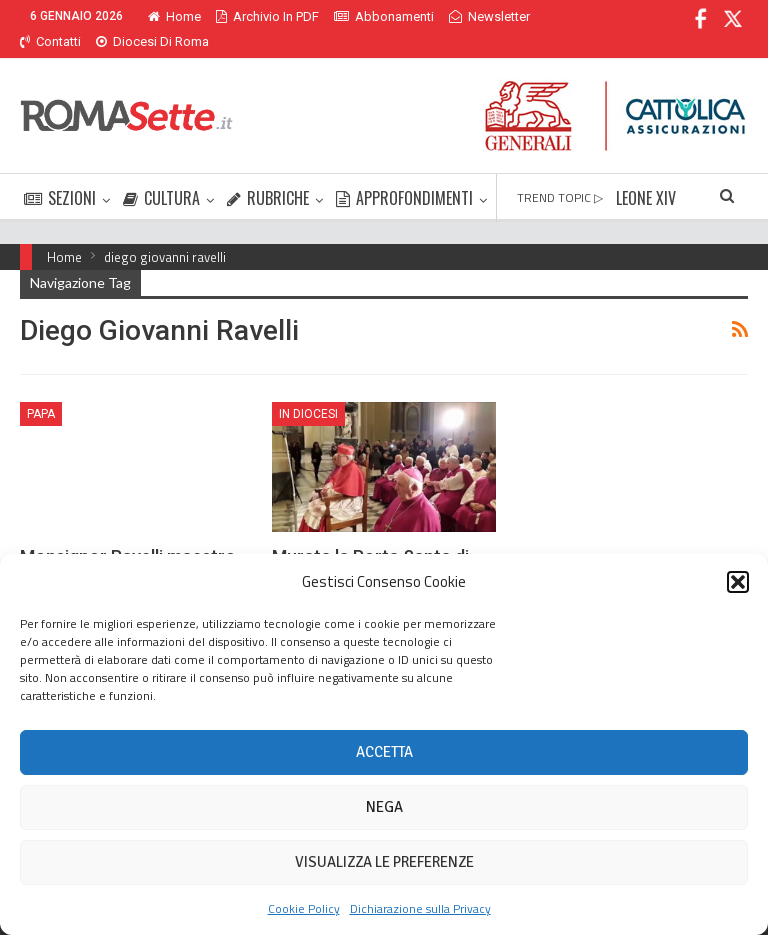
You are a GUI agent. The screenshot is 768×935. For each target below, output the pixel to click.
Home (174, 16)
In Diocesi (308, 390)
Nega (384, 807)
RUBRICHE (268, 174)
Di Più (470, 16)
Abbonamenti (384, 16)
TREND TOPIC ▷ (560, 173)
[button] (738, 582)
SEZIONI (60, 174)
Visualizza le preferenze (384, 862)
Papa (41, 390)
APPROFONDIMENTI (404, 174)
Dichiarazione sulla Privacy (420, 908)
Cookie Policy (304, 908)
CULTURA (161, 174)
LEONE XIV (646, 174)
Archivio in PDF (267, 16)
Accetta (384, 752)
